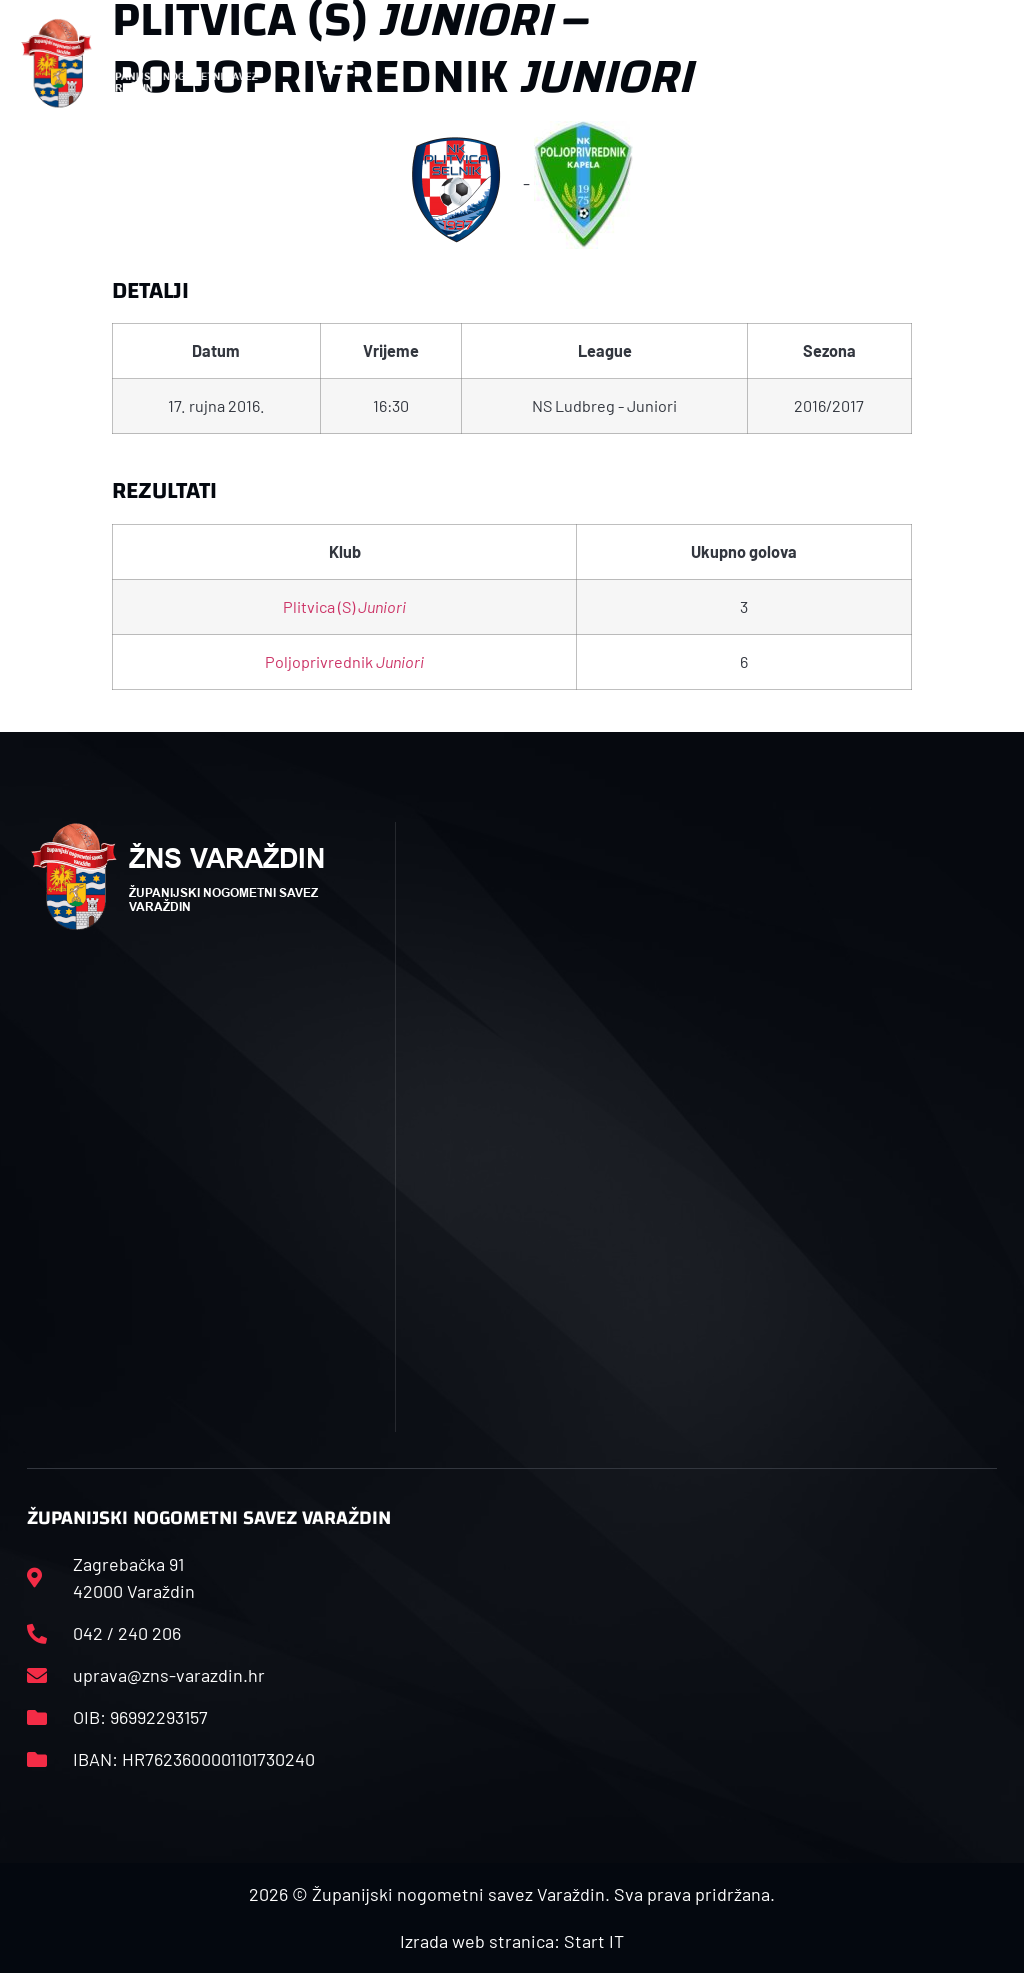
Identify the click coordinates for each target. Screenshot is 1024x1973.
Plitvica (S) (344, 606)
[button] (338, 63)
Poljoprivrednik (344, 661)
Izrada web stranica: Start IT (512, 1941)
